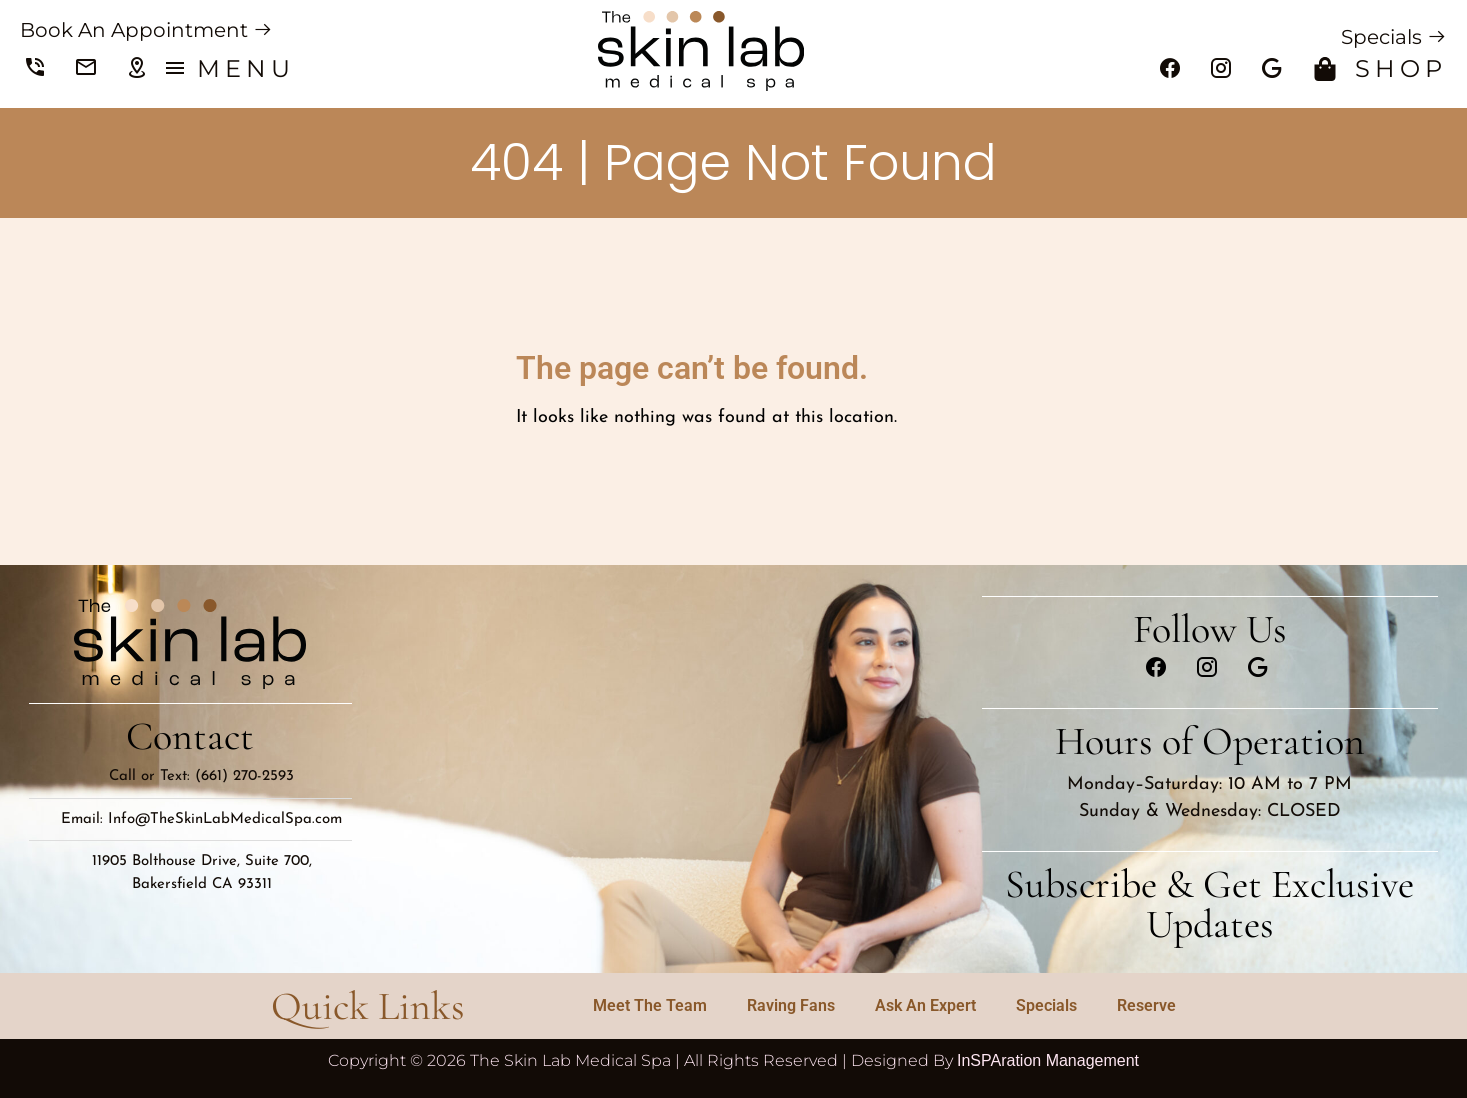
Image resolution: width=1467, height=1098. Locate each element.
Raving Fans (791, 1005)
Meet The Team (650, 1005)
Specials (1046, 1005)
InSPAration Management (1048, 1060)
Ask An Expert (925, 1005)
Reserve (1146, 1005)
